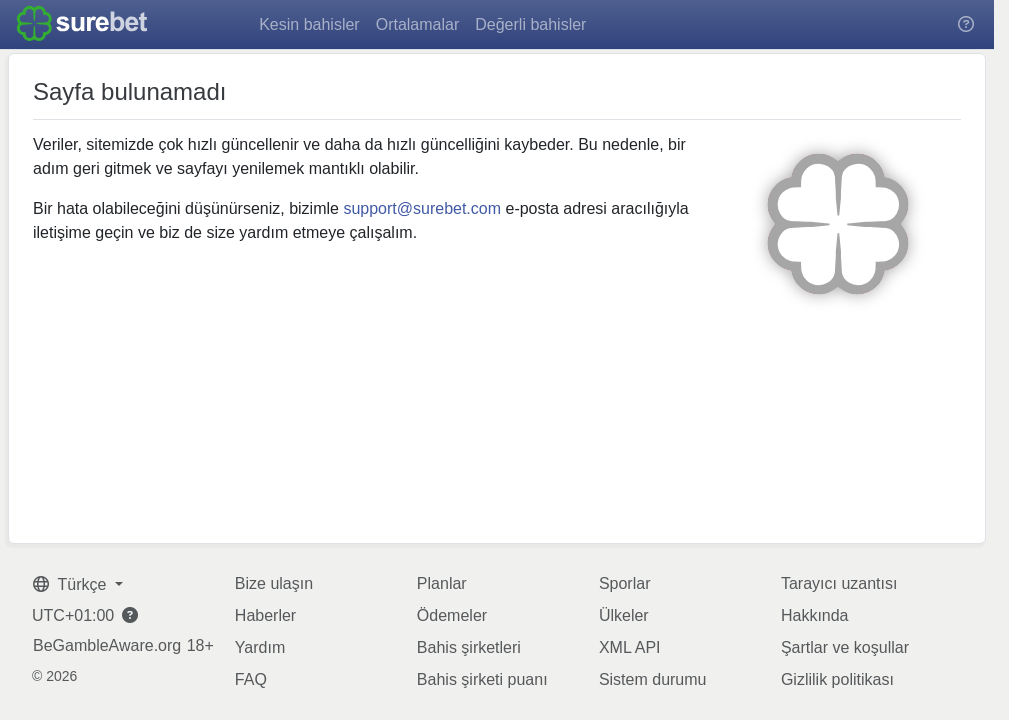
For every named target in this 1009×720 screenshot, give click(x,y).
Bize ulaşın (274, 583)
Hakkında (815, 615)
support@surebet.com (422, 208)
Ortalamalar (418, 24)
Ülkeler (624, 615)
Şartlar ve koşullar (845, 647)
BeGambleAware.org (107, 646)
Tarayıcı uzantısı (839, 583)
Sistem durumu (653, 679)
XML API (630, 647)
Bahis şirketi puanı (482, 679)
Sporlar (625, 583)
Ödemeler (452, 615)
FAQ (251, 679)
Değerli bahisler (530, 24)
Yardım (260, 647)
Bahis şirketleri (469, 647)
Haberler (265, 615)
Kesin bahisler (309, 24)
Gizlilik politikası (837, 679)
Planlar (442, 583)
